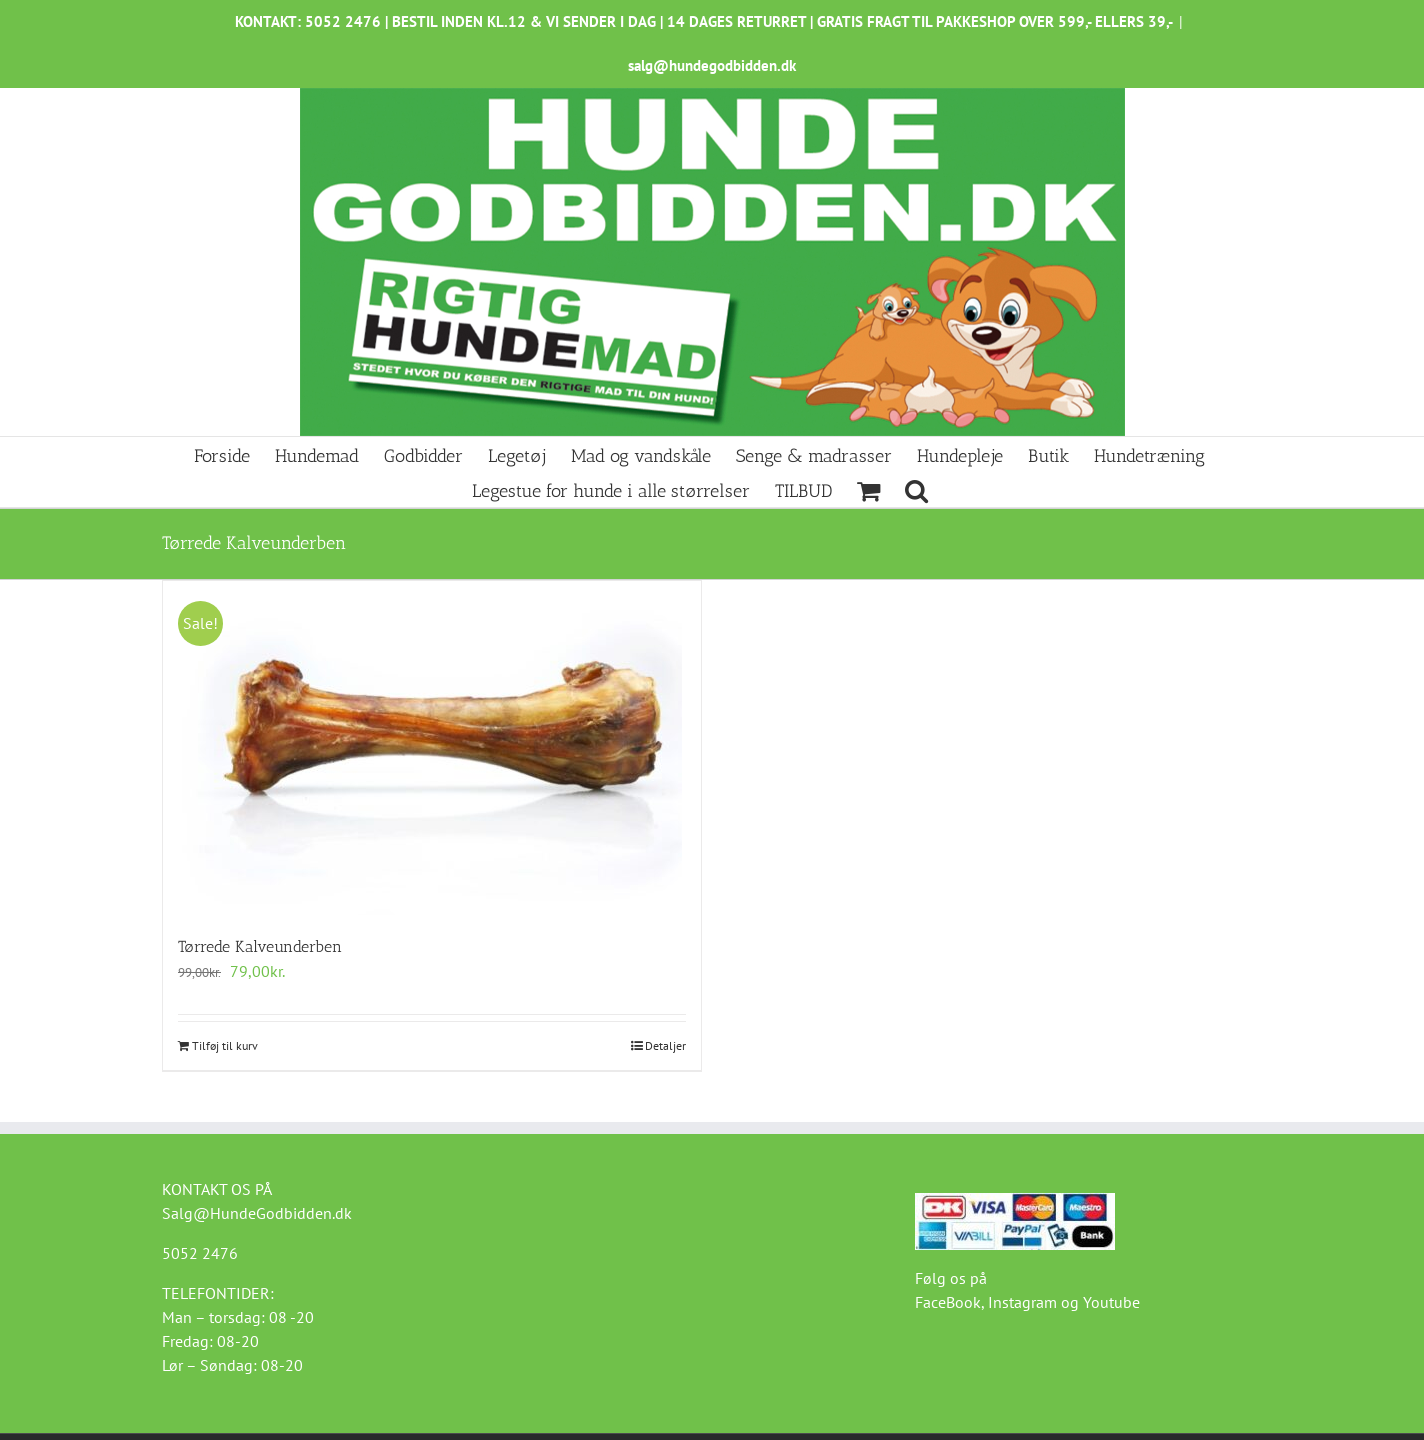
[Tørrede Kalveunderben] (432, 748)
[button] (916, 489)
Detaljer (665, 1045)
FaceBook (948, 1302)
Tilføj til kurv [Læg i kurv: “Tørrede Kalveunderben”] (225, 1045)
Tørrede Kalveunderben (260, 946)
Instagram (1022, 1302)
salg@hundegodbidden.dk (712, 65)
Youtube (1111, 1302)
